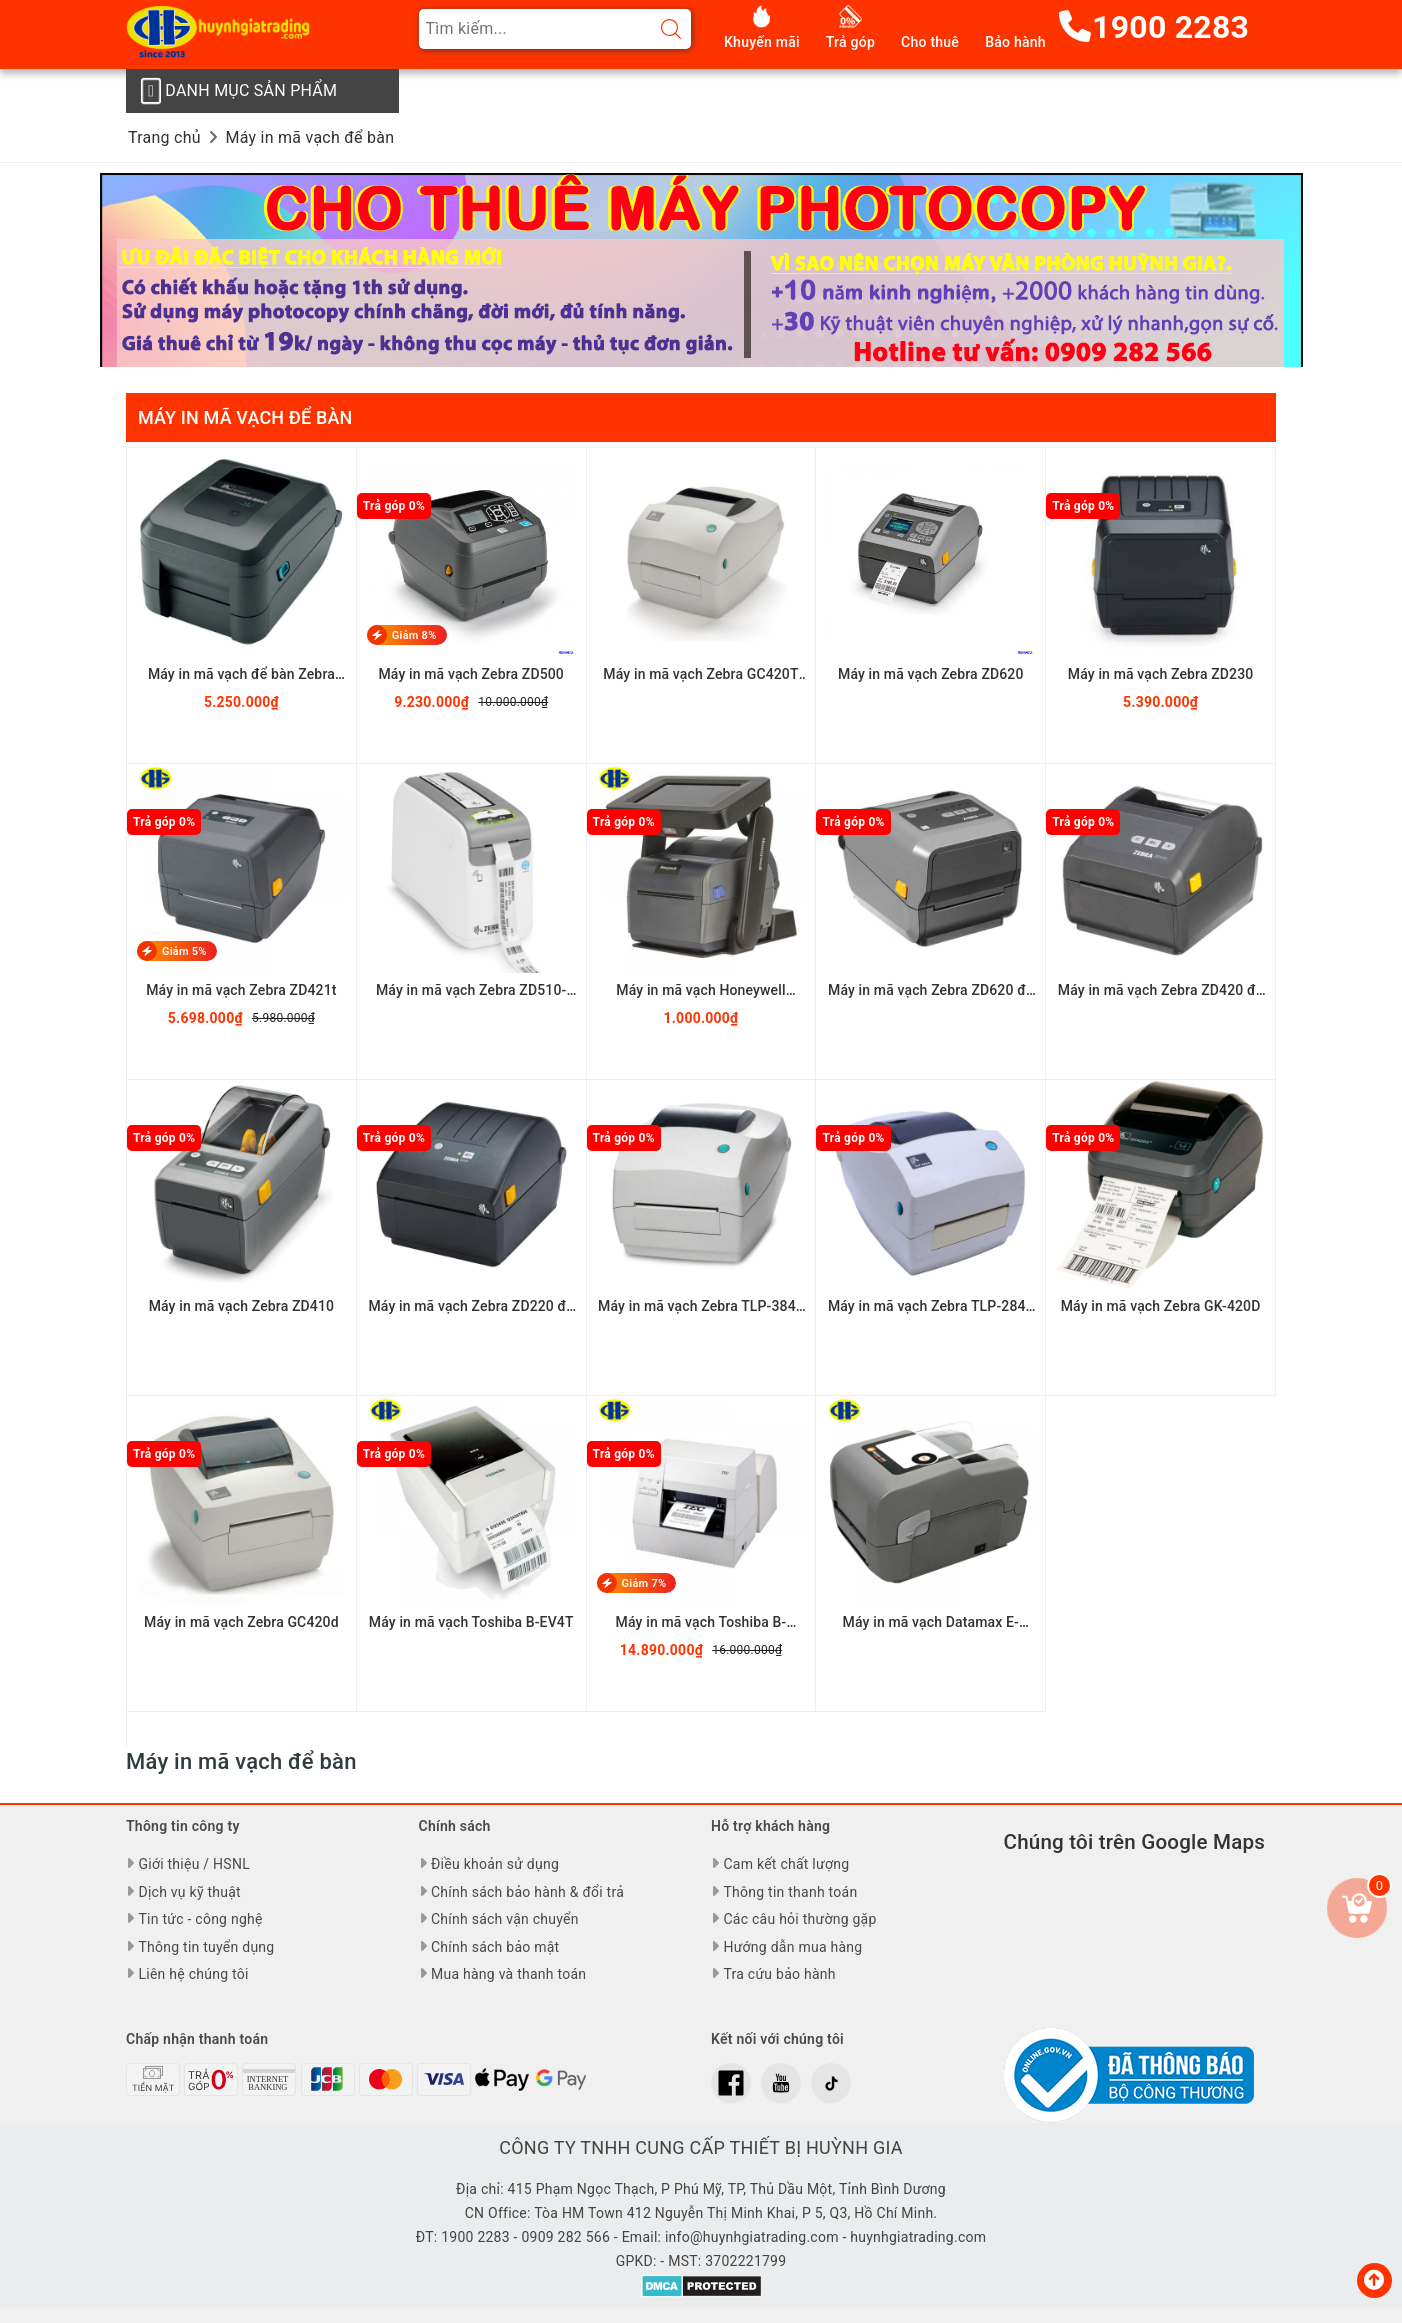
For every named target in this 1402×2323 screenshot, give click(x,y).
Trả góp (850, 42)
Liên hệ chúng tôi (193, 1974)
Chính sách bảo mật (495, 1947)
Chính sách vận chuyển (505, 1919)
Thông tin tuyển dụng (206, 1947)
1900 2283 (1154, 27)
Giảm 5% (184, 951)
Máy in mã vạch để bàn (245, 417)
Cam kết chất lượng (786, 1864)
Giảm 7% (644, 1583)
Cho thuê (930, 42)
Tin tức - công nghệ (200, 1919)
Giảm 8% (414, 635)
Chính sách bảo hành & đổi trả (527, 1892)
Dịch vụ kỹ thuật (189, 1892)
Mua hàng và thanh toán (508, 1974)
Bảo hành (1015, 42)
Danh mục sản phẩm (238, 91)
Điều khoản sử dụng (495, 1864)
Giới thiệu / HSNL (193, 1864)
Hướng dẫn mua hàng (792, 1947)
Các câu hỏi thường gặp (799, 1919)
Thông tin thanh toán (790, 1892)
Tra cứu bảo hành (779, 1974)
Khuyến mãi (762, 42)
